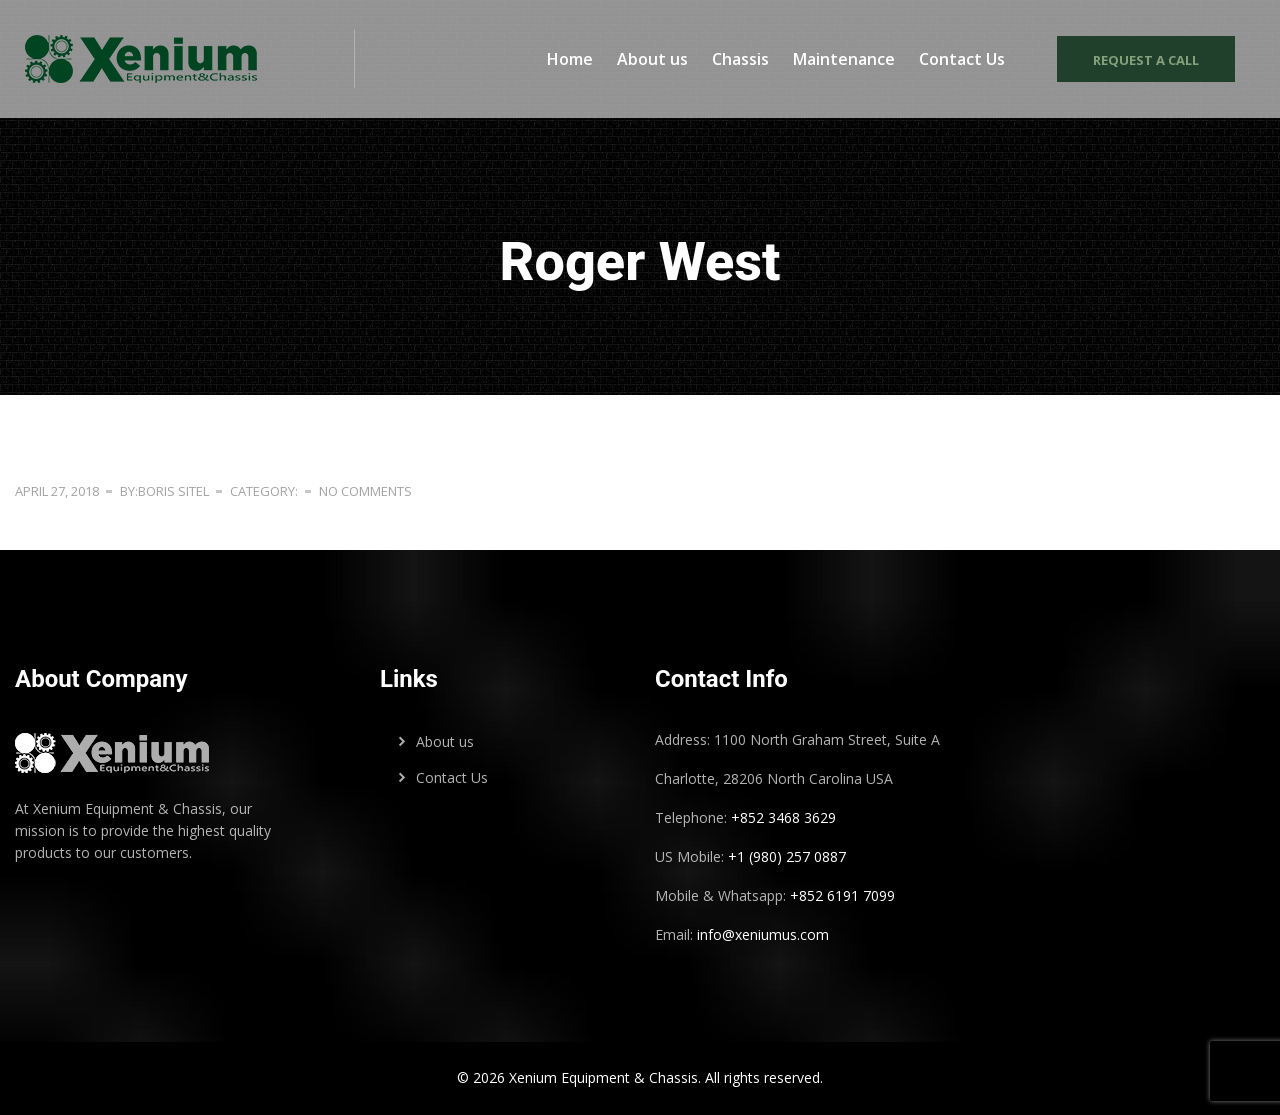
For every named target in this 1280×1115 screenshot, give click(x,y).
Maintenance (844, 59)
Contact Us (962, 59)
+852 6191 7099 (842, 895)
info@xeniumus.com (763, 934)
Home (570, 59)
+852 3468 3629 (781, 817)
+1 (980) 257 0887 (787, 856)
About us (652, 59)
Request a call (1146, 60)
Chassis (740, 59)
